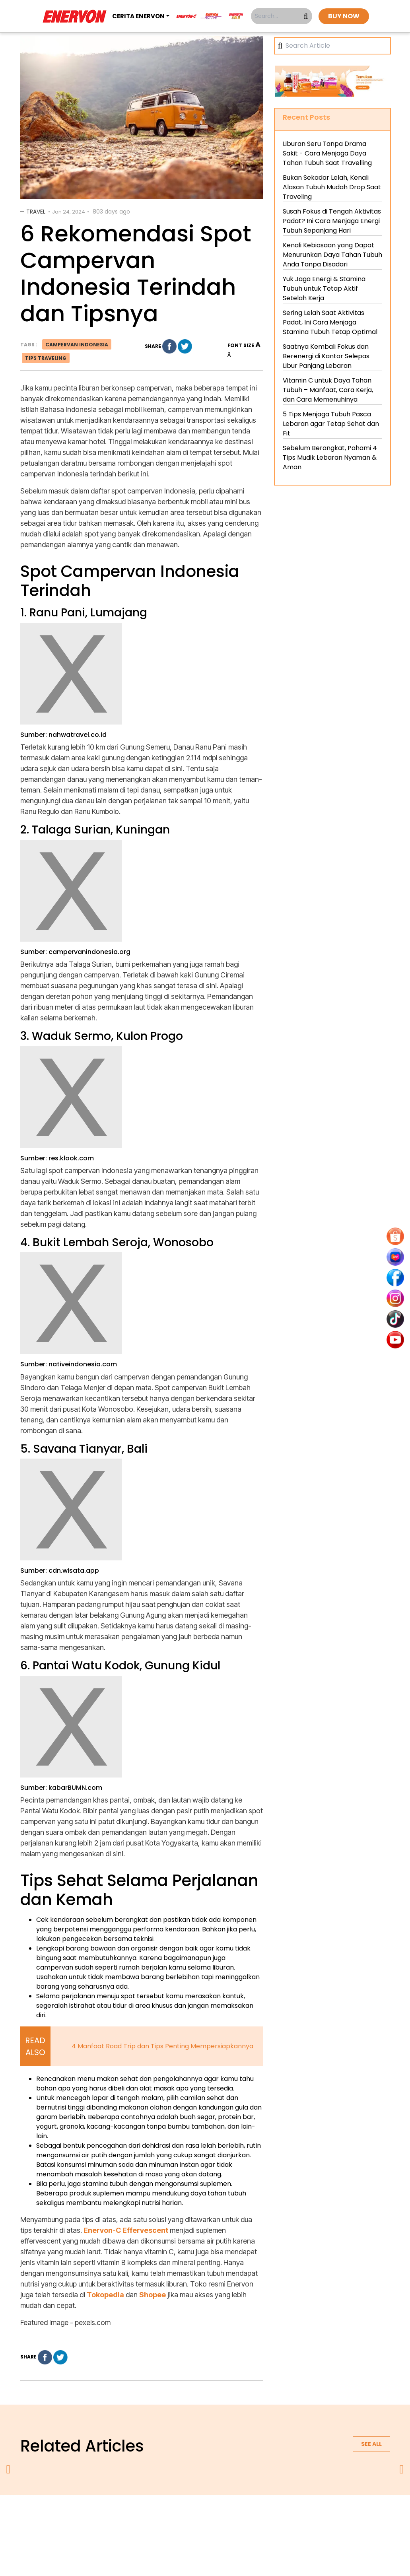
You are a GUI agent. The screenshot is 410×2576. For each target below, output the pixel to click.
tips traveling (45, 358)
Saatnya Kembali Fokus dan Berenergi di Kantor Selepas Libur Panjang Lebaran (326, 356)
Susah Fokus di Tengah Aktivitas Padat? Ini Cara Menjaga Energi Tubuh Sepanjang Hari (332, 221)
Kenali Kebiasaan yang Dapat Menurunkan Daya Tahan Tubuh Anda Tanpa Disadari (332, 255)
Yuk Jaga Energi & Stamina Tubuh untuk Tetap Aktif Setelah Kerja (324, 288)
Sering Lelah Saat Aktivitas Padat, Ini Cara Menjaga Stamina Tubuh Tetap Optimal (330, 322)
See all (371, 2444)
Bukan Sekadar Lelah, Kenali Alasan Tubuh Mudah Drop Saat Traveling (332, 187)
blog (303, 2516)
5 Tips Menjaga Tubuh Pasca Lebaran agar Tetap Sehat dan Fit (331, 424)
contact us (267, 2516)
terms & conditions (213, 2516)
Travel (35, 212)
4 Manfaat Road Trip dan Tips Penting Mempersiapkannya (162, 2046)
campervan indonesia (76, 344)
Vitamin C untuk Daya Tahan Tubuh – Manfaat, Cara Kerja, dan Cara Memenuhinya (328, 390)
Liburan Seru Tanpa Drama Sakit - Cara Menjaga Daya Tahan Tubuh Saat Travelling (327, 153)
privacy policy (156, 2516)
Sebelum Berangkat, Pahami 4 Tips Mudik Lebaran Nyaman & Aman (330, 457)
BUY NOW (343, 16)
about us (112, 2516)
